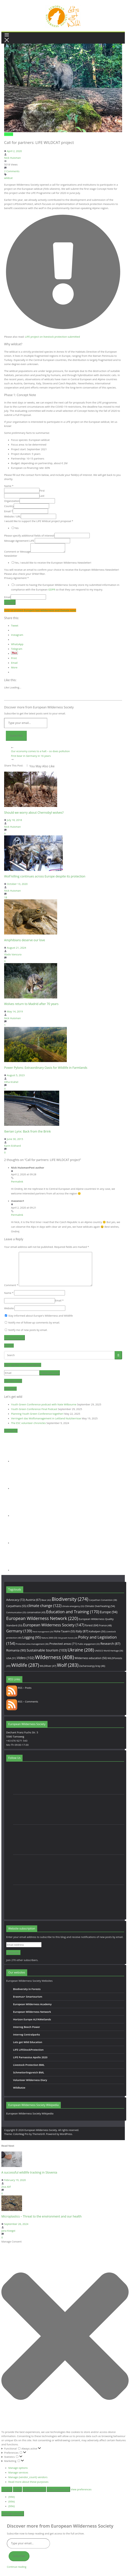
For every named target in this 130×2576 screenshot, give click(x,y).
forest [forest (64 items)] (91, 1625)
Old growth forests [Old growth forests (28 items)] (67, 1638)
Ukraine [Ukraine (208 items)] (81, 1650)
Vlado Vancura (13, 954)
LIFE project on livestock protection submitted (52, 336)
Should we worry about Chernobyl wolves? (34, 812)
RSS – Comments (22, 1701)
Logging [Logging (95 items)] (31, 1637)
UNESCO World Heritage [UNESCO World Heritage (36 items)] (109, 1650)
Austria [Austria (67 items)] (33, 1600)
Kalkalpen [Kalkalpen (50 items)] (97, 1631)
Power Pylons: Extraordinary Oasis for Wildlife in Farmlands (45, 1067)
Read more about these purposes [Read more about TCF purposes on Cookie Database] (28, 2481)
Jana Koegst (8, 2230)
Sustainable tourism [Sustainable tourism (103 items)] (47, 1650)
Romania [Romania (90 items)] (16, 1650)
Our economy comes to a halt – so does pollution (66, 749)
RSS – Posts (19, 1687)
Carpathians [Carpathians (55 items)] (16, 1606)
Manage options (18, 2467)
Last (41, 495)
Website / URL (12, 516)
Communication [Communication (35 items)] (16, 1612)
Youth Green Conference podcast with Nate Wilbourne (43, 1404)
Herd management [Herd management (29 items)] (43, 1631)
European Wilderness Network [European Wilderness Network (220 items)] (42, 1618)
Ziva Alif (6, 2186)
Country (9, 506)
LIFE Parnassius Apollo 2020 (30, 2057)
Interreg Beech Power (26, 2027)
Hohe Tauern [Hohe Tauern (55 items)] (64, 1631)
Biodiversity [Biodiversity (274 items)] (70, 1599)
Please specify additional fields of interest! (29, 535)
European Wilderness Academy (32, 2004)
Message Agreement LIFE (19, 540)
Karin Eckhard (12, 1145)
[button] (65, 2337)
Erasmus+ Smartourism (27, 1996)
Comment (11, 1285)
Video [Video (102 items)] (25, 1657)
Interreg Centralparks (26, 2034)
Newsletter (10, 555)
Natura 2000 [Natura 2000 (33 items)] (49, 1637)
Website (9, 1308)
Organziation (12, 501)
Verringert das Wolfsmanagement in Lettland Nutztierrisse (46, 1418)
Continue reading (16, 2566)
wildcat (8, 178)
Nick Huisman (12, 157)
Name (8, 486)
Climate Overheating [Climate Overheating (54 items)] (100, 1606)
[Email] (21, 1372)
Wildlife (8, 134)
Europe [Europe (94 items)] (108, 1612)
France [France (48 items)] (105, 1625)
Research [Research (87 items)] (110, 1643)
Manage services (18, 2472)
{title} (11, 2496)
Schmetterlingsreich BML (28, 2072)
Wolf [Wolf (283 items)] (68, 1665)
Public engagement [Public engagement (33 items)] (89, 1644)
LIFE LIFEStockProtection (28, 2049)
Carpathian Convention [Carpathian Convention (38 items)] (103, 1600)
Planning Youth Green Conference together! (37, 1413)
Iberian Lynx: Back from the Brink (27, 1131)
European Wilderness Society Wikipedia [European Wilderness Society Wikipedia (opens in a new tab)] (29, 2113)
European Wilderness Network (32, 2011)
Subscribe (16, 736)
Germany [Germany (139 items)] (19, 1630)
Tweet (14, 625)
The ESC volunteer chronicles (28, 1423)
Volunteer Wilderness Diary (30, 2080)
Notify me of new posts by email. (28, 1330)
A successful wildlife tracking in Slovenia (29, 2172)
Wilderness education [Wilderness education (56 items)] (91, 1658)
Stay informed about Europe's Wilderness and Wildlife (39, 1315)
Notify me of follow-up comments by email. (34, 1322)
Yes (16, 528)
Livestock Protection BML (29, 2065)
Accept (7, 2489)
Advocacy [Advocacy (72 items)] (15, 1600)
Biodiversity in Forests (27, 1989)
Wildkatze (19, 2087)
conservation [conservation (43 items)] (36, 1612)
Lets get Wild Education (27, 2042)
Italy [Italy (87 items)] (82, 1631)
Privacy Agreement (16, 578)
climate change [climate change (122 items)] (44, 1605)
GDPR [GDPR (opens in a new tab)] (51, 589)
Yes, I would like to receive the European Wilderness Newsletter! (52, 562)
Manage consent (13, 2513)
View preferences (34, 2489)
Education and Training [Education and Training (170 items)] (72, 1611)
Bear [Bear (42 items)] (46, 1600)
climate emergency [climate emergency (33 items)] (73, 1606)
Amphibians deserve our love (24, 940)
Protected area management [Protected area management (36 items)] (32, 1644)
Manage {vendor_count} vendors (28, 2477)
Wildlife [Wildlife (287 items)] (25, 1665)
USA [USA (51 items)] (11, 1658)
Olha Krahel (11, 1082)
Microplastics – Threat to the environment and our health (41, 2216)
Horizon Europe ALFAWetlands (32, 2019)
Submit (10, 602)
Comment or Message (17, 551)
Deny (17, 2489)
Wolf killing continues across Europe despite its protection (44, 876)
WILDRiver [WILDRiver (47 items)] (48, 1666)
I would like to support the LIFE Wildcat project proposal (38, 521)
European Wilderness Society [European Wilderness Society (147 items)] (53, 1625)
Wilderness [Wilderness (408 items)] (54, 1657)
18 (5, 897)
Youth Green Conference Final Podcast (34, 1409)
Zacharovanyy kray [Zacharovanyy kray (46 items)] (92, 1666)
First (42, 490)
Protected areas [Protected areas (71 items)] (63, 1644)
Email (8, 511)
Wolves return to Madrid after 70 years (31, 1004)
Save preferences (58, 2489)
